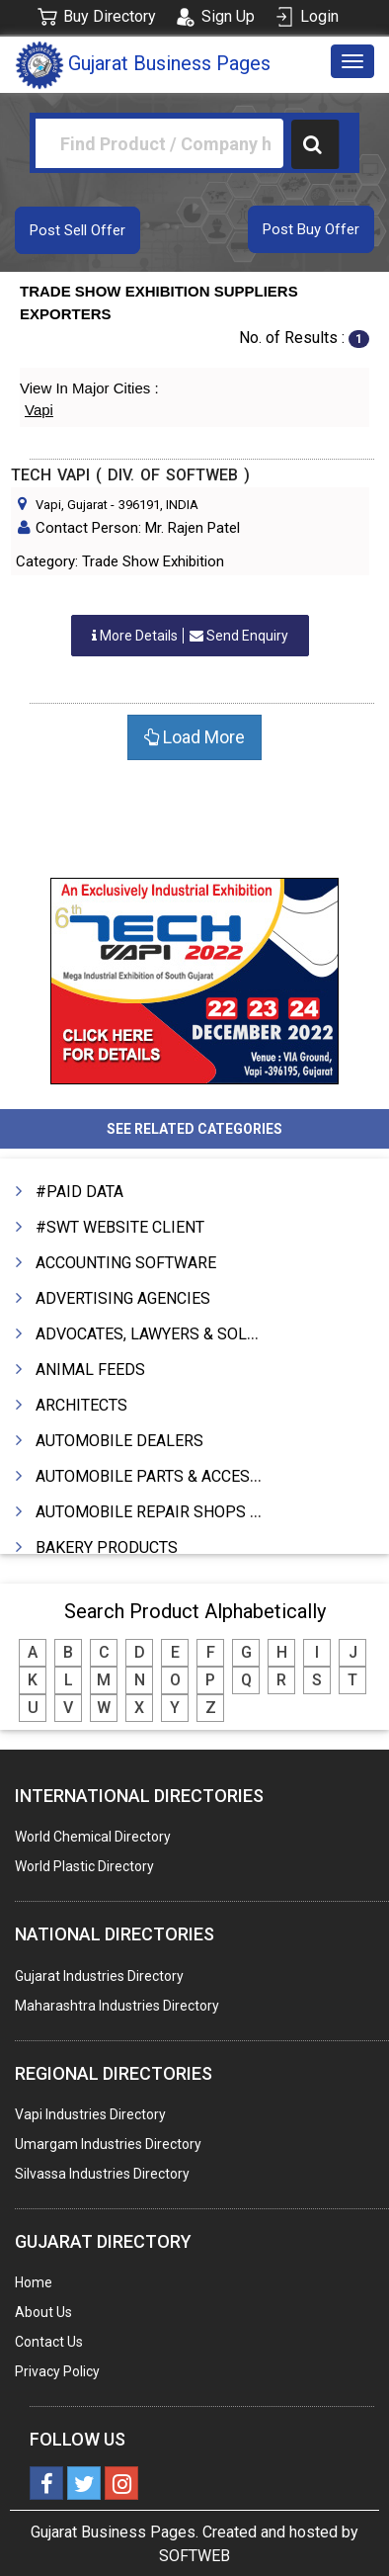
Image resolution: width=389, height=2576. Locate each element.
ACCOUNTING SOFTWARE (126, 1262)
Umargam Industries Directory (108, 2144)
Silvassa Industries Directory (102, 2174)
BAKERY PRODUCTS (107, 1547)
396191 (139, 504)
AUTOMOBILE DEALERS (119, 1440)
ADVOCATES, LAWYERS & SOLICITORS (171, 1334)
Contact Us (49, 2342)
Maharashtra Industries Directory (117, 2006)
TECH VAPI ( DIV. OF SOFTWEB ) (130, 475)
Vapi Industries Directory (90, 2114)
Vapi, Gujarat (72, 504)
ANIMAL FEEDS (90, 1369)
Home (33, 2282)
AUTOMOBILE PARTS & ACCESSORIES (170, 1476)
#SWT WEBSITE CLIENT (120, 1227)
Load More (194, 737)
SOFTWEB (194, 2555)
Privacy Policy (57, 2371)
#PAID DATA (79, 1191)
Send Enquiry (190, 636)
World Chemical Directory (93, 1837)
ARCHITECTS (81, 1405)
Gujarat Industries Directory (99, 1976)
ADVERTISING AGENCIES (123, 1298)
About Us (43, 2312)
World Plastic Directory (84, 1866)
